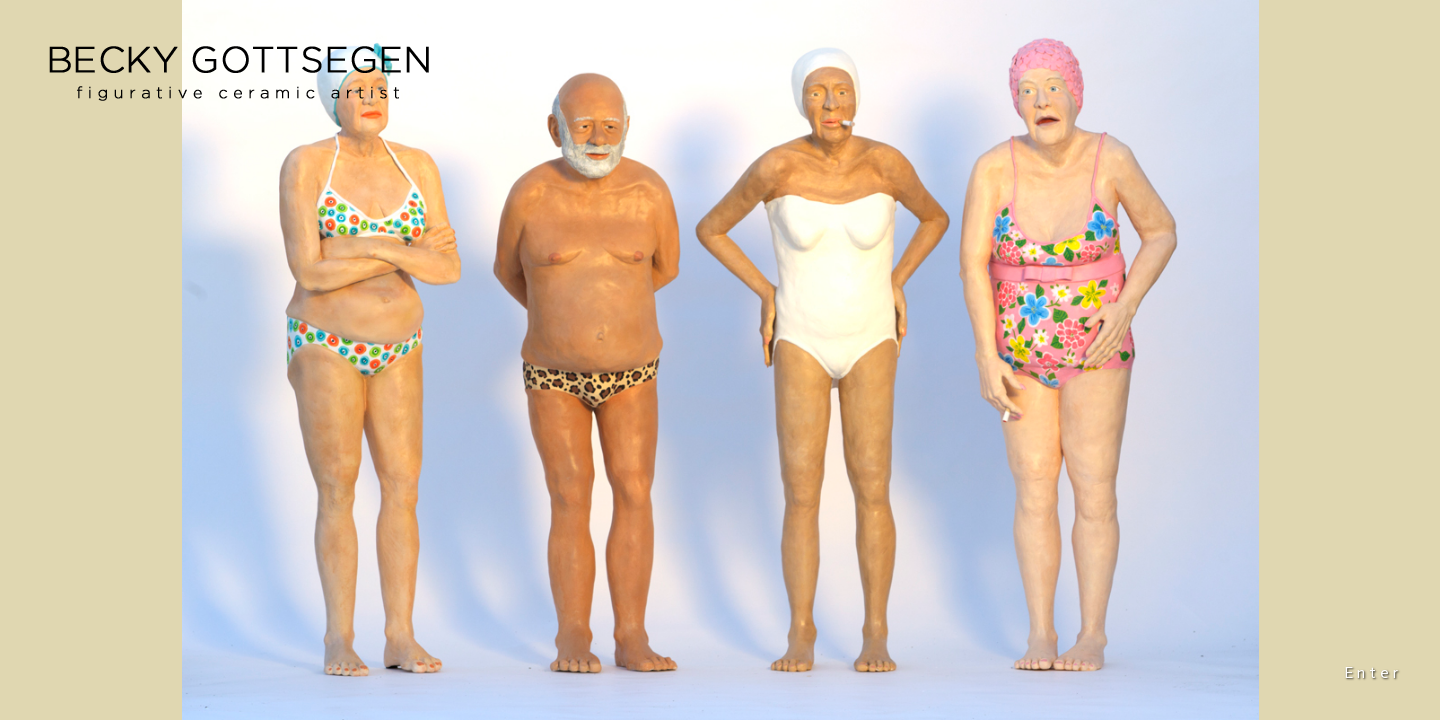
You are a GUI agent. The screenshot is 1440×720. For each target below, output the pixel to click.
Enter (1373, 672)
